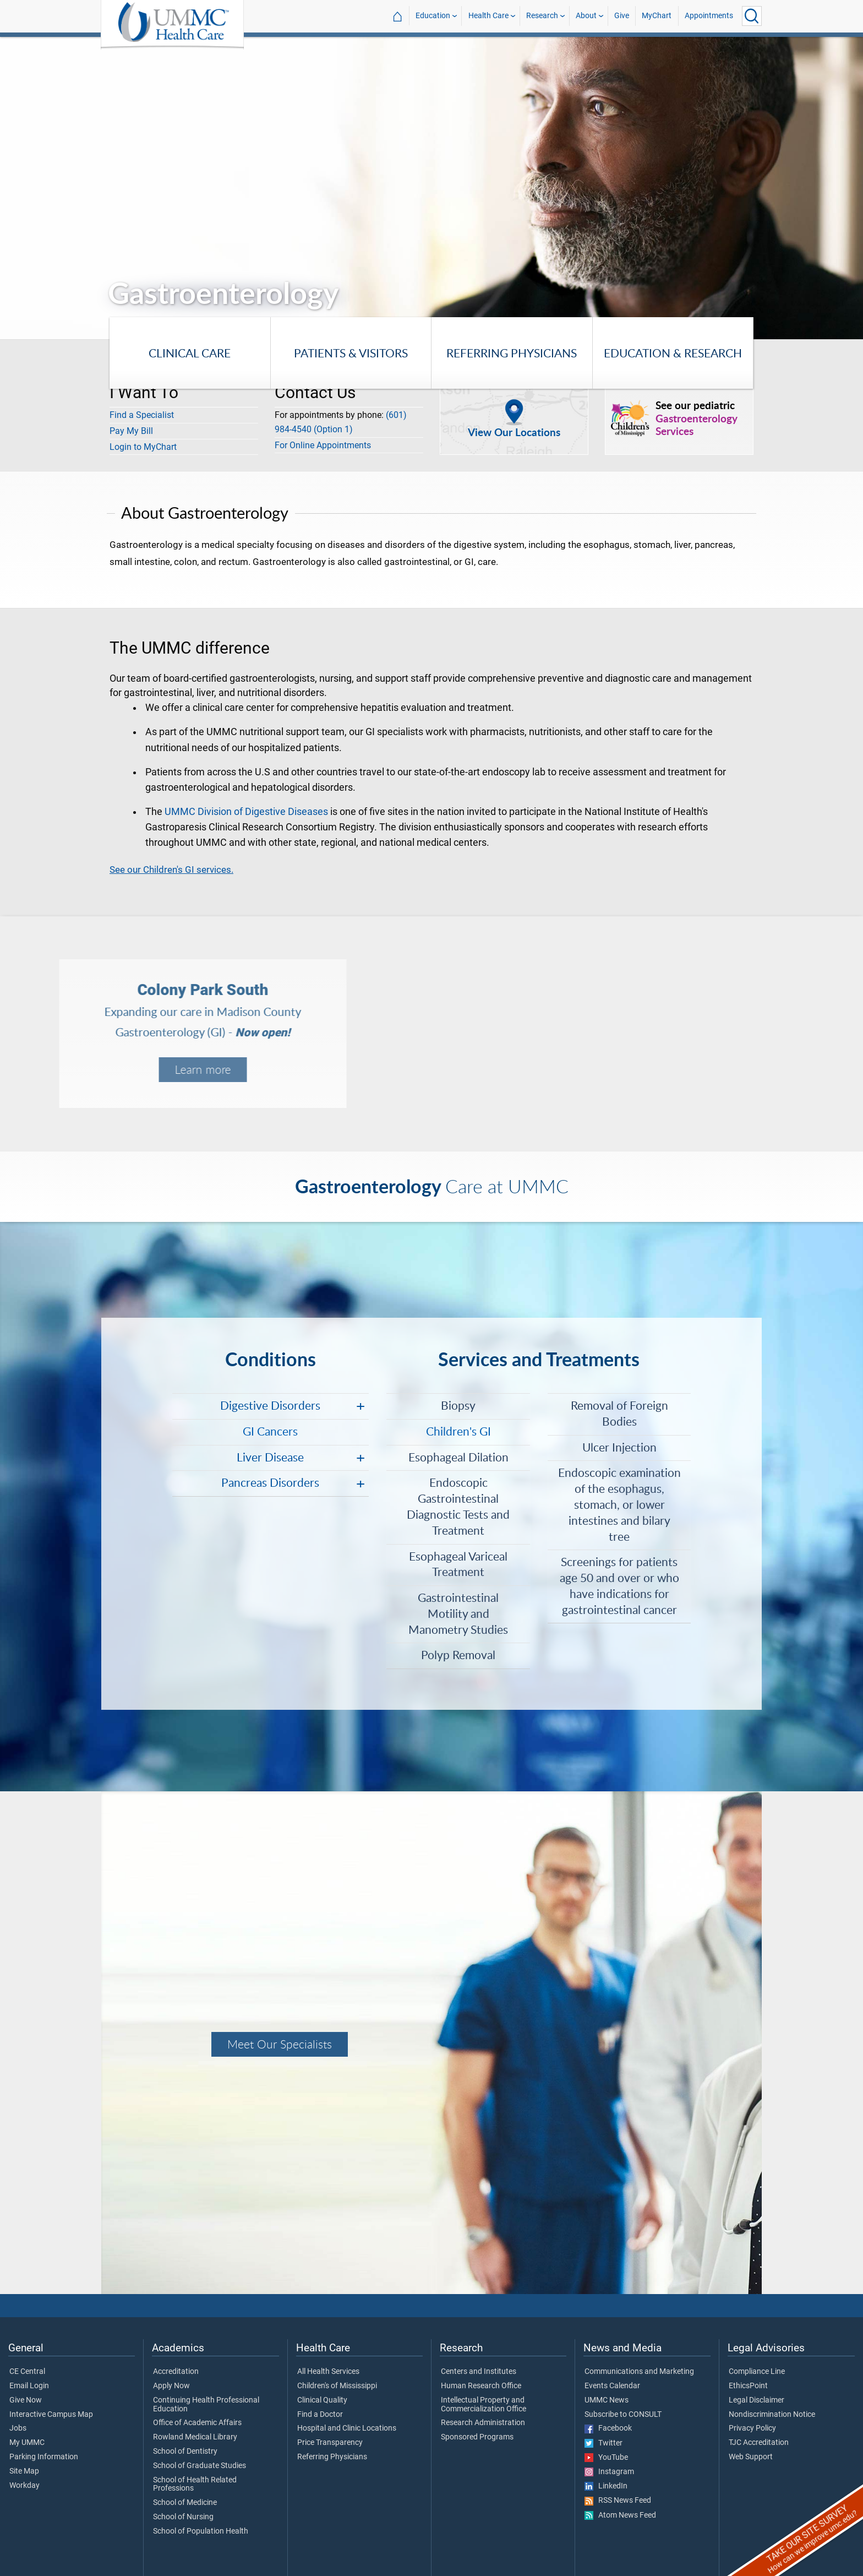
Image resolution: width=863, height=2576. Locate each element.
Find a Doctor (320, 2414)
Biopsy (458, 1405)
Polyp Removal (458, 1654)
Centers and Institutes (478, 2371)
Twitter (603, 2443)
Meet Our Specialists (279, 2044)
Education (433, 15)
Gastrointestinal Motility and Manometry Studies (458, 1613)
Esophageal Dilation (458, 1457)
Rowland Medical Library (195, 2437)
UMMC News (607, 2400)
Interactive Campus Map (51, 2414)
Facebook (608, 2428)
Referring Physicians (511, 353)
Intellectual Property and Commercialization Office (483, 2405)
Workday (24, 2485)
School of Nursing (183, 2517)
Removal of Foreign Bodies (619, 1413)
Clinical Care (190, 353)
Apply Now (171, 2386)
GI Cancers (270, 1431)
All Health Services (328, 2371)
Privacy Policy (752, 2428)
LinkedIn (606, 2486)
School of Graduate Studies (199, 2465)
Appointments (709, 15)
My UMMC (27, 2442)
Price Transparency (330, 2442)
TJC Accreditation (759, 2442)
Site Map (24, 2471)
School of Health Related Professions (195, 2484)
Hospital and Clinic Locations (346, 2428)
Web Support (751, 2457)
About (586, 15)
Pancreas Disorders (270, 1482)
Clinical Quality (322, 2400)
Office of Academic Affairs (197, 2423)
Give (621, 15)
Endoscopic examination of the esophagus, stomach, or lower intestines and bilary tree (619, 1504)
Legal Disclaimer (756, 2400)
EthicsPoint (748, 2386)
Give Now (25, 2400)
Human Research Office (481, 2386)
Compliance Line (757, 2371)
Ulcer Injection (619, 1447)
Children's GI (458, 1431)
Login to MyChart (143, 447)
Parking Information (43, 2457)
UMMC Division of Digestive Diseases (246, 811)
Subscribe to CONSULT (623, 2414)
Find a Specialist (142, 415)
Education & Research (673, 353)
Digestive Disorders (270, 1405)
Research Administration (483, 2423)
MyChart (656, 15)
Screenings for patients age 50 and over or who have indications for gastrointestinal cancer (619, 1585)
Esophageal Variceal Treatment (458, 1564)
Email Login (29, 2386)
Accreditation (176, 2371)
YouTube (606, 2457)
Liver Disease (270, 1457)
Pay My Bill (131, 431)
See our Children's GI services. (171, 869)
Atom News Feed (620, 2515)
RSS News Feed (618, 2500)
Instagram (609, 2472)
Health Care (488, 15)
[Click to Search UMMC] (752, 16)
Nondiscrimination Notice (772, 2414)
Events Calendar (612, 2386)
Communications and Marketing (639, 2371)
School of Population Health (200, 2531)
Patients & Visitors (351, 353)
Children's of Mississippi (337, 2386)
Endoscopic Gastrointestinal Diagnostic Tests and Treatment (458, 1505)
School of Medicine (185, 2502)
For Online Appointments (323, 445)
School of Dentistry (185, 2451)
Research (542, 15)
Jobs (17, 2428)
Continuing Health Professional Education (206, 2405)
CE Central (27, 2371)
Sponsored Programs (477, 2437)
